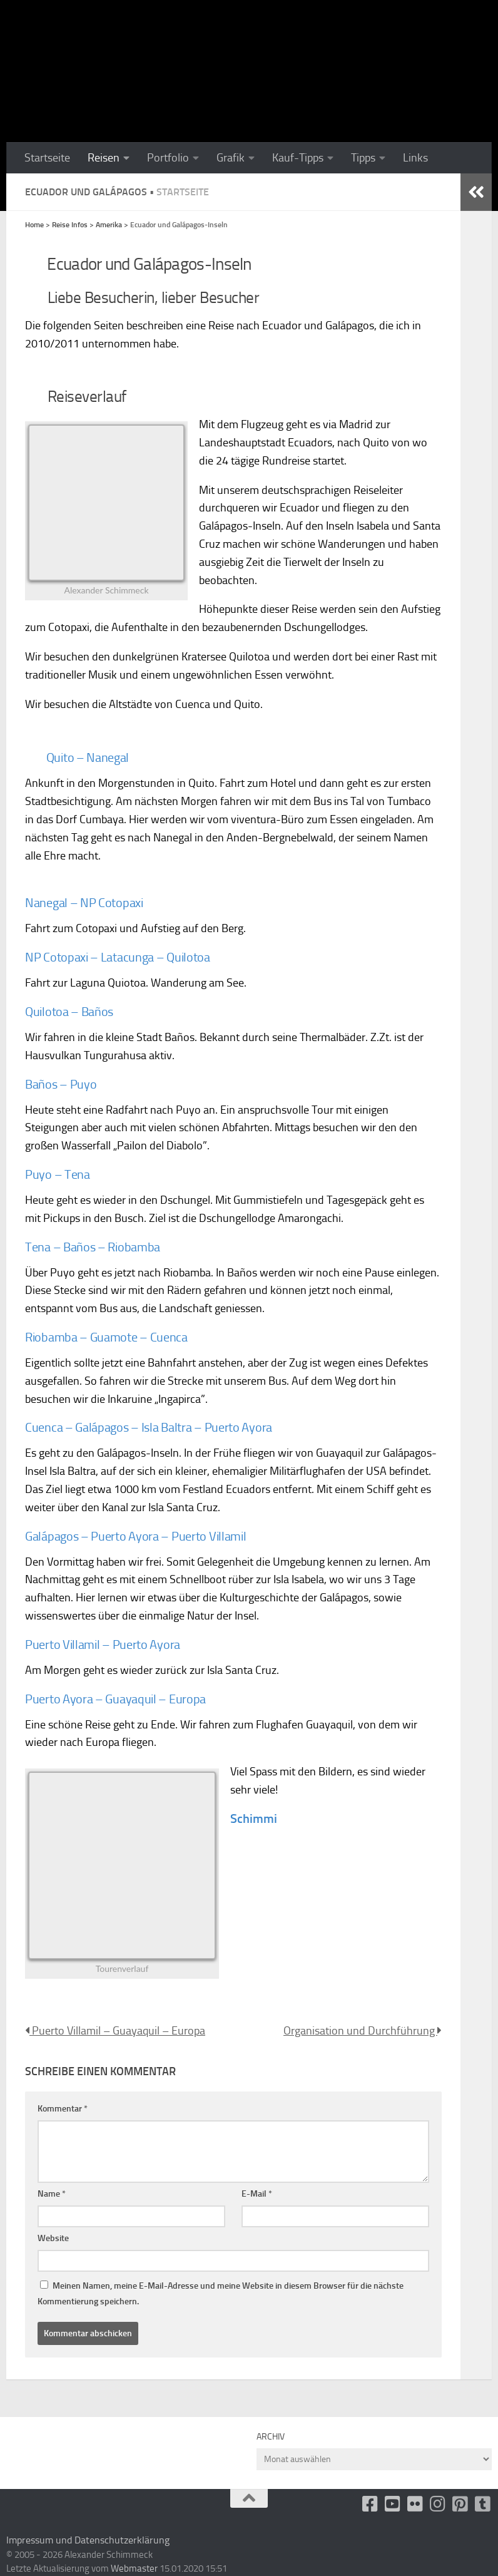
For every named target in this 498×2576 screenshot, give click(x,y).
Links (415, 158)
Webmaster (134, 2568)
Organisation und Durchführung (362, 2031)
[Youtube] (393, 2504)
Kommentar (63, 2108)
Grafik (230, 158)
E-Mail (256, 2194)
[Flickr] (415, 2504)
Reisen (103, 158)
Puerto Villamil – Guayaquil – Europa (115, 2031)
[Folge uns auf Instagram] (438, 2504)
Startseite (47, 158)
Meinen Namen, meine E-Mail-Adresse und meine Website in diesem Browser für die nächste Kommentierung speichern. (221, 2294)
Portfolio (168, 158)
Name (52, 2194)
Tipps (363, 158)
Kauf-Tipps (297, 158)
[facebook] (370, 2504)
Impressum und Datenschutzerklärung (88, 2540)
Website (53, 2238)
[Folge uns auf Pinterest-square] (460, 2504)
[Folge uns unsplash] (483, 2504)
